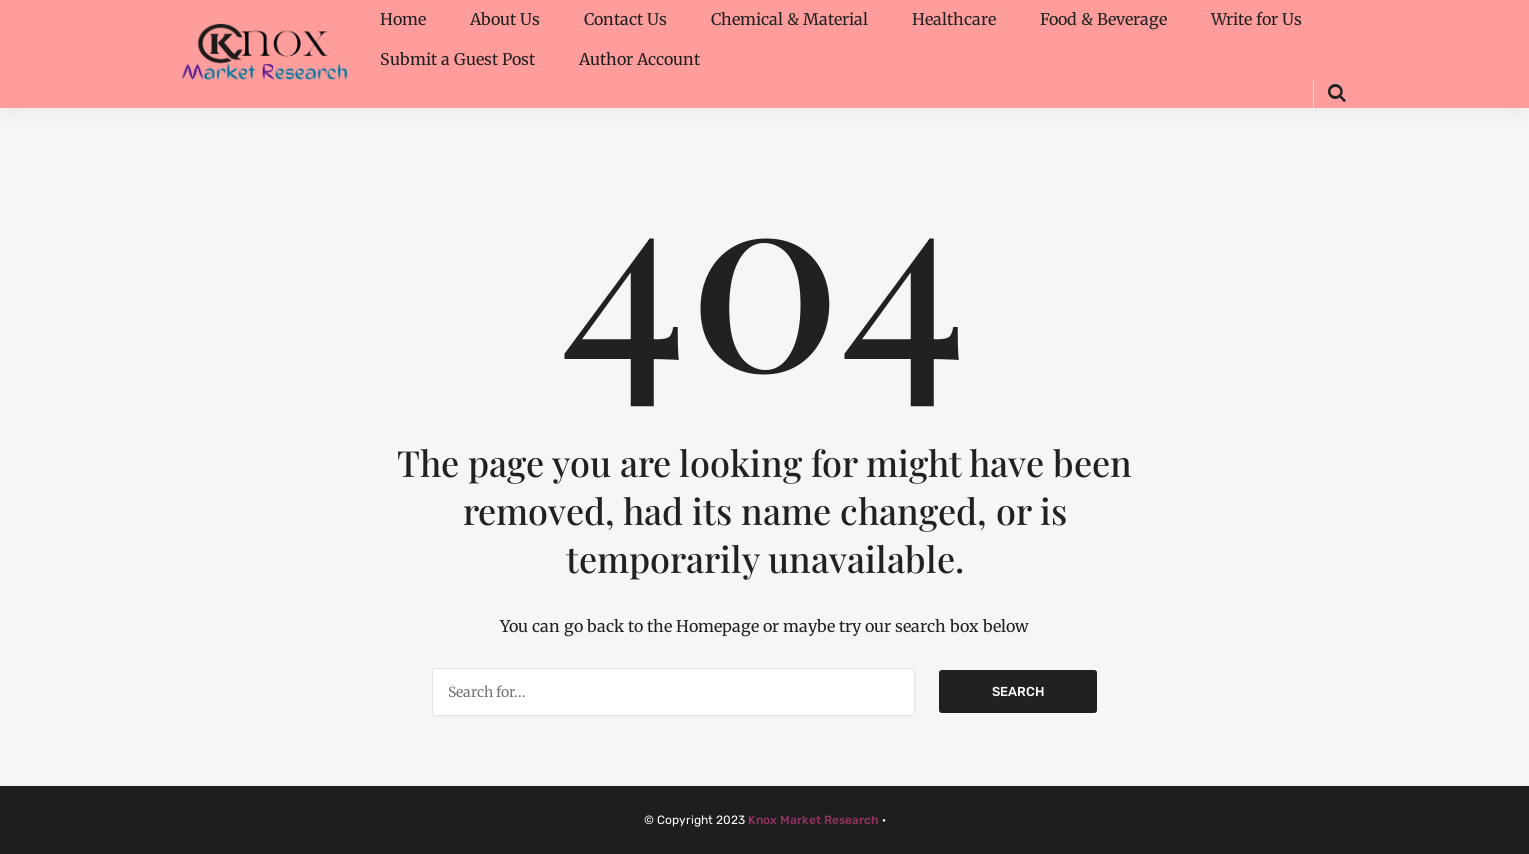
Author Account (639, 59)
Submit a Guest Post (457, 59)
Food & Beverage (1103, 19)
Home (403, 19)
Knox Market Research (813, 820)
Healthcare (954, 19)
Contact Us (625, 19)
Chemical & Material (789, 19)
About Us (505, 19)
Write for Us (1256, 19)
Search (1018, 691)
